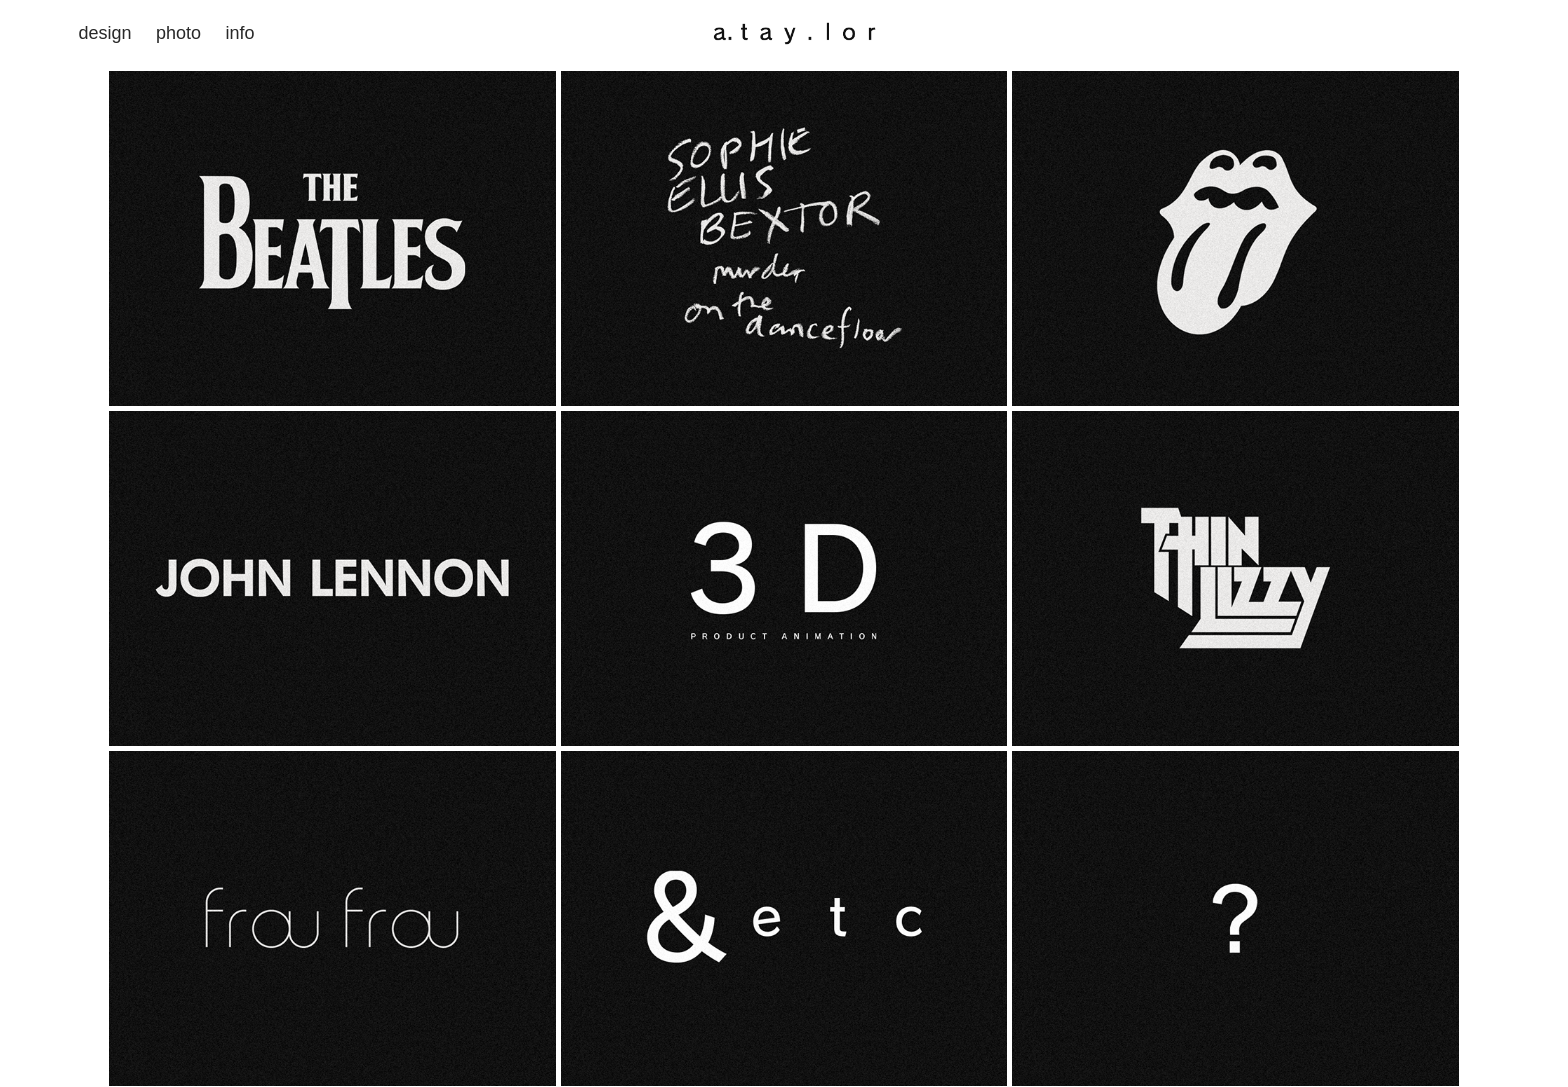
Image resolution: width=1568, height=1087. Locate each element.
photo (178, 33)
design (104, 33)
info (239, 33)
